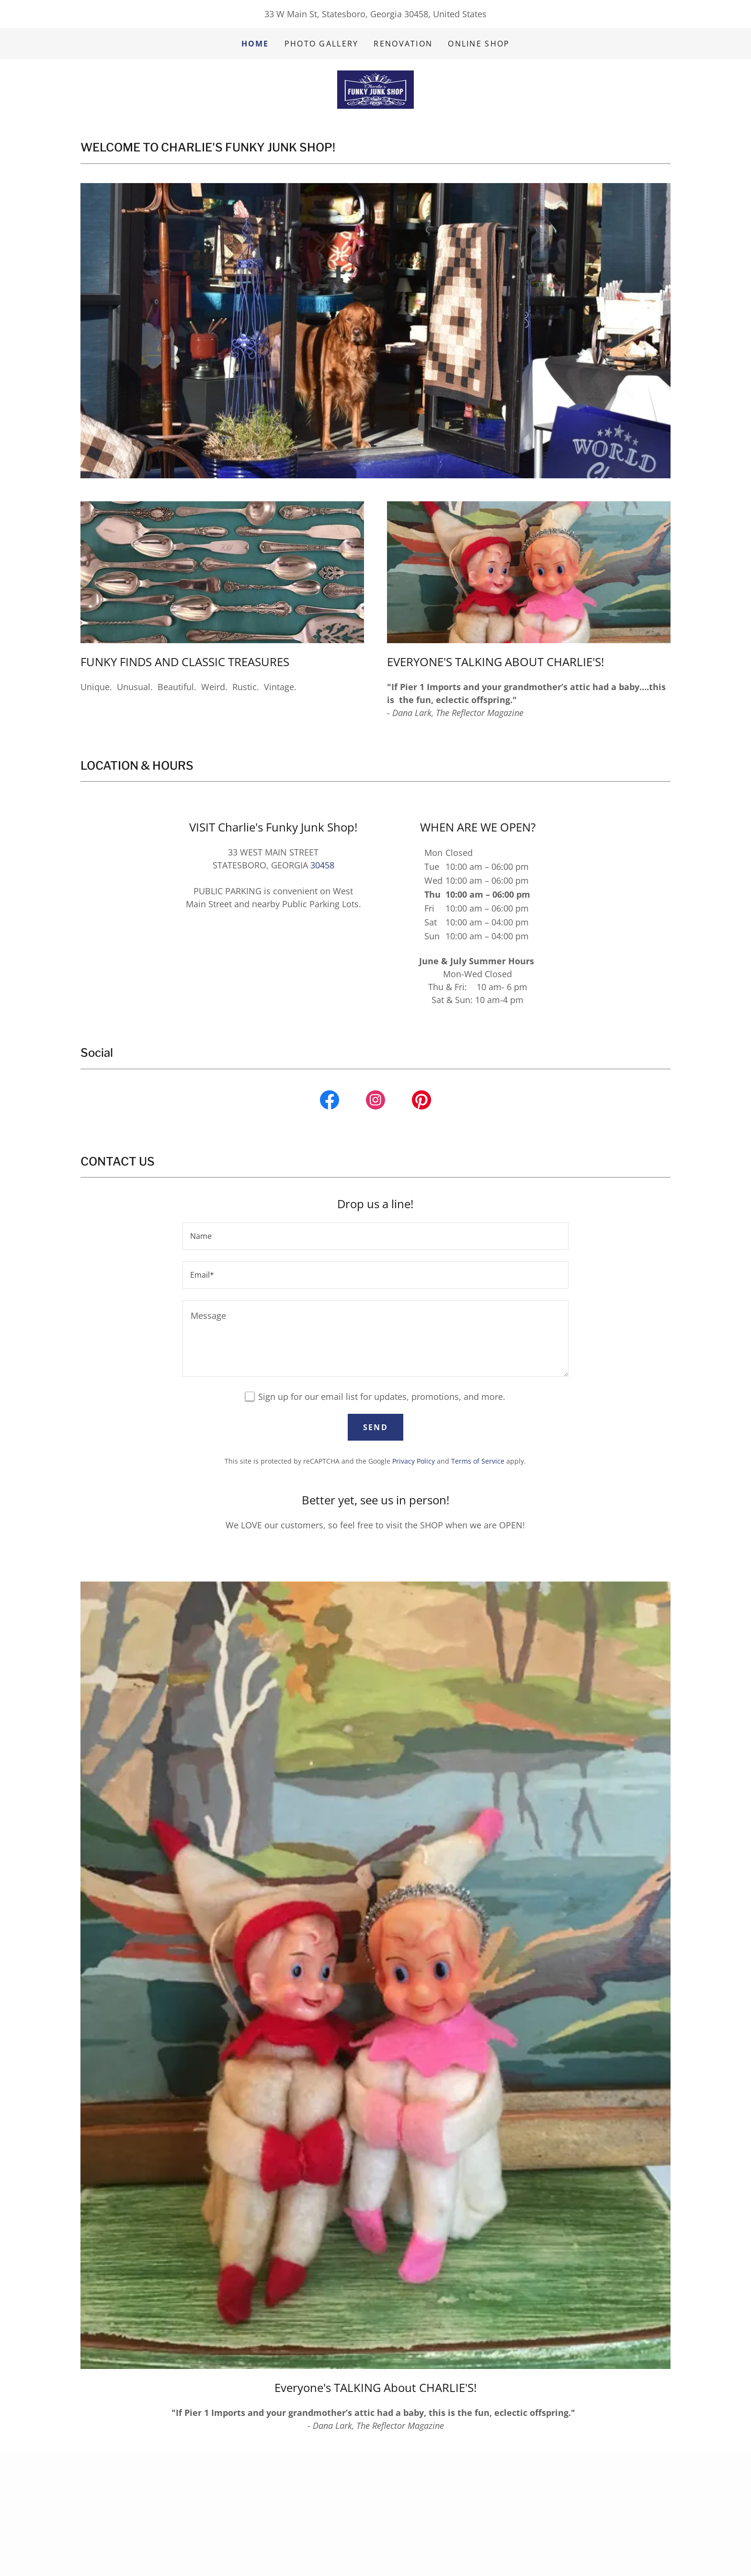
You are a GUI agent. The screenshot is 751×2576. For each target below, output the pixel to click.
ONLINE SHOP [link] (479, 43)
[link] (375, 88)
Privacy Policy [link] (413, 1461)
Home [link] (255, 43)
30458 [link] (322, 865)
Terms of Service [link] (477, 1461)
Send (375, 1427)
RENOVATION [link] (403, 43)
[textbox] (375, 1236)
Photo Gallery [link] (321, 43)
